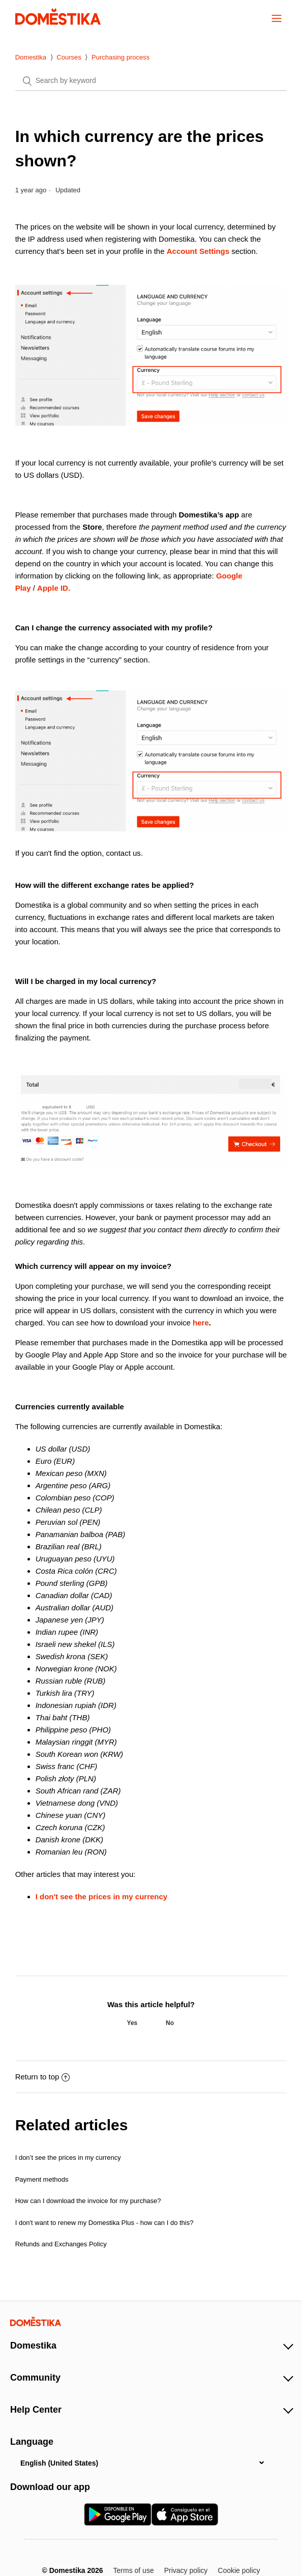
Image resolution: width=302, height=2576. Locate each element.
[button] (276, 18)
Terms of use (133, 2570)
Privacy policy (186, 2570)
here (201, 1322)
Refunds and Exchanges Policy (61, 2244)
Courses (68, 57)
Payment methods (42, 2179)
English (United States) (59, 2463)
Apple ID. (53, 588)
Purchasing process (120, 57)
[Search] (151, 81)
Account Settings (198, 251)
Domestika (30, 57)
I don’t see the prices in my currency (68, 2157)
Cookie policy (239, 2570)
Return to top (42, 2076)
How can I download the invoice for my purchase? (88, 2201)
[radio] (132, 2023)
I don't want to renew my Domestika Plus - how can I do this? (104, 2222)
